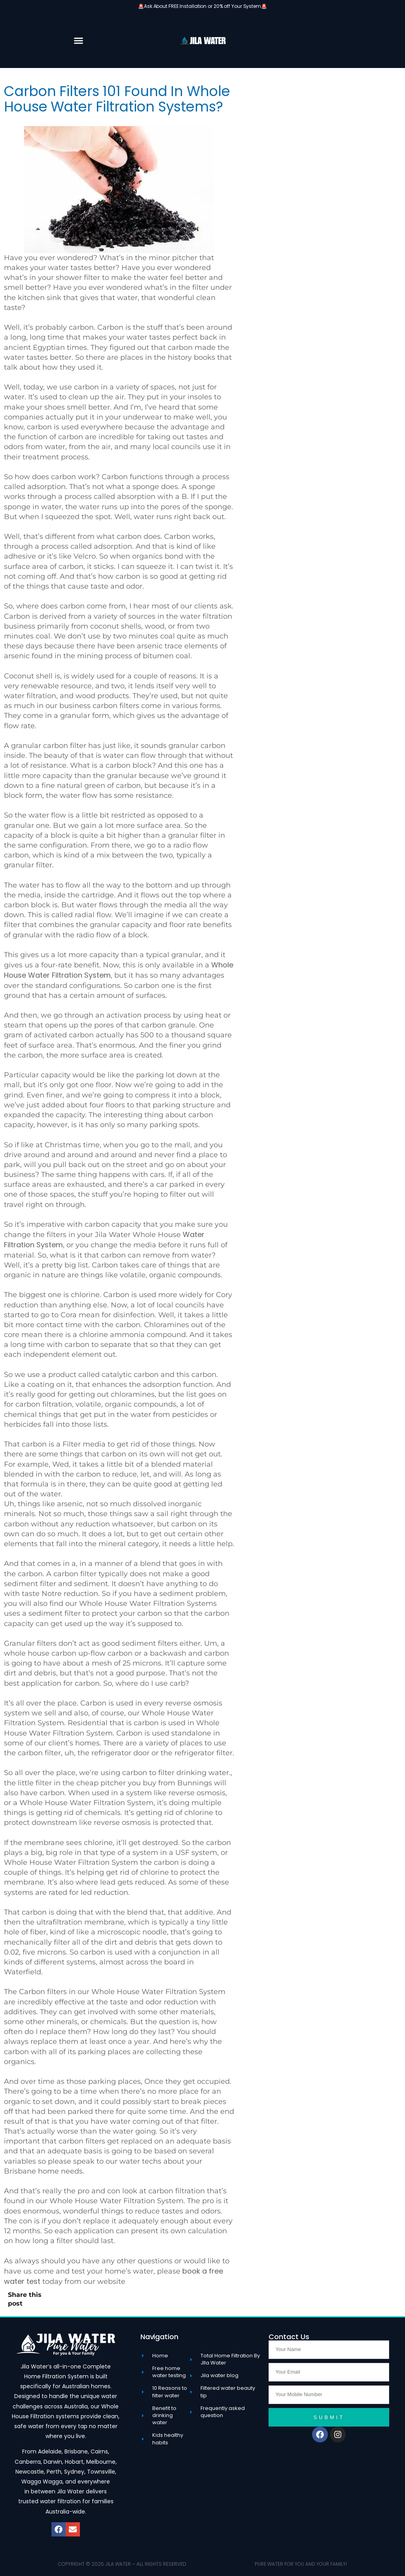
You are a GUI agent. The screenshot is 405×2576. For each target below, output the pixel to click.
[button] (78, 40)
